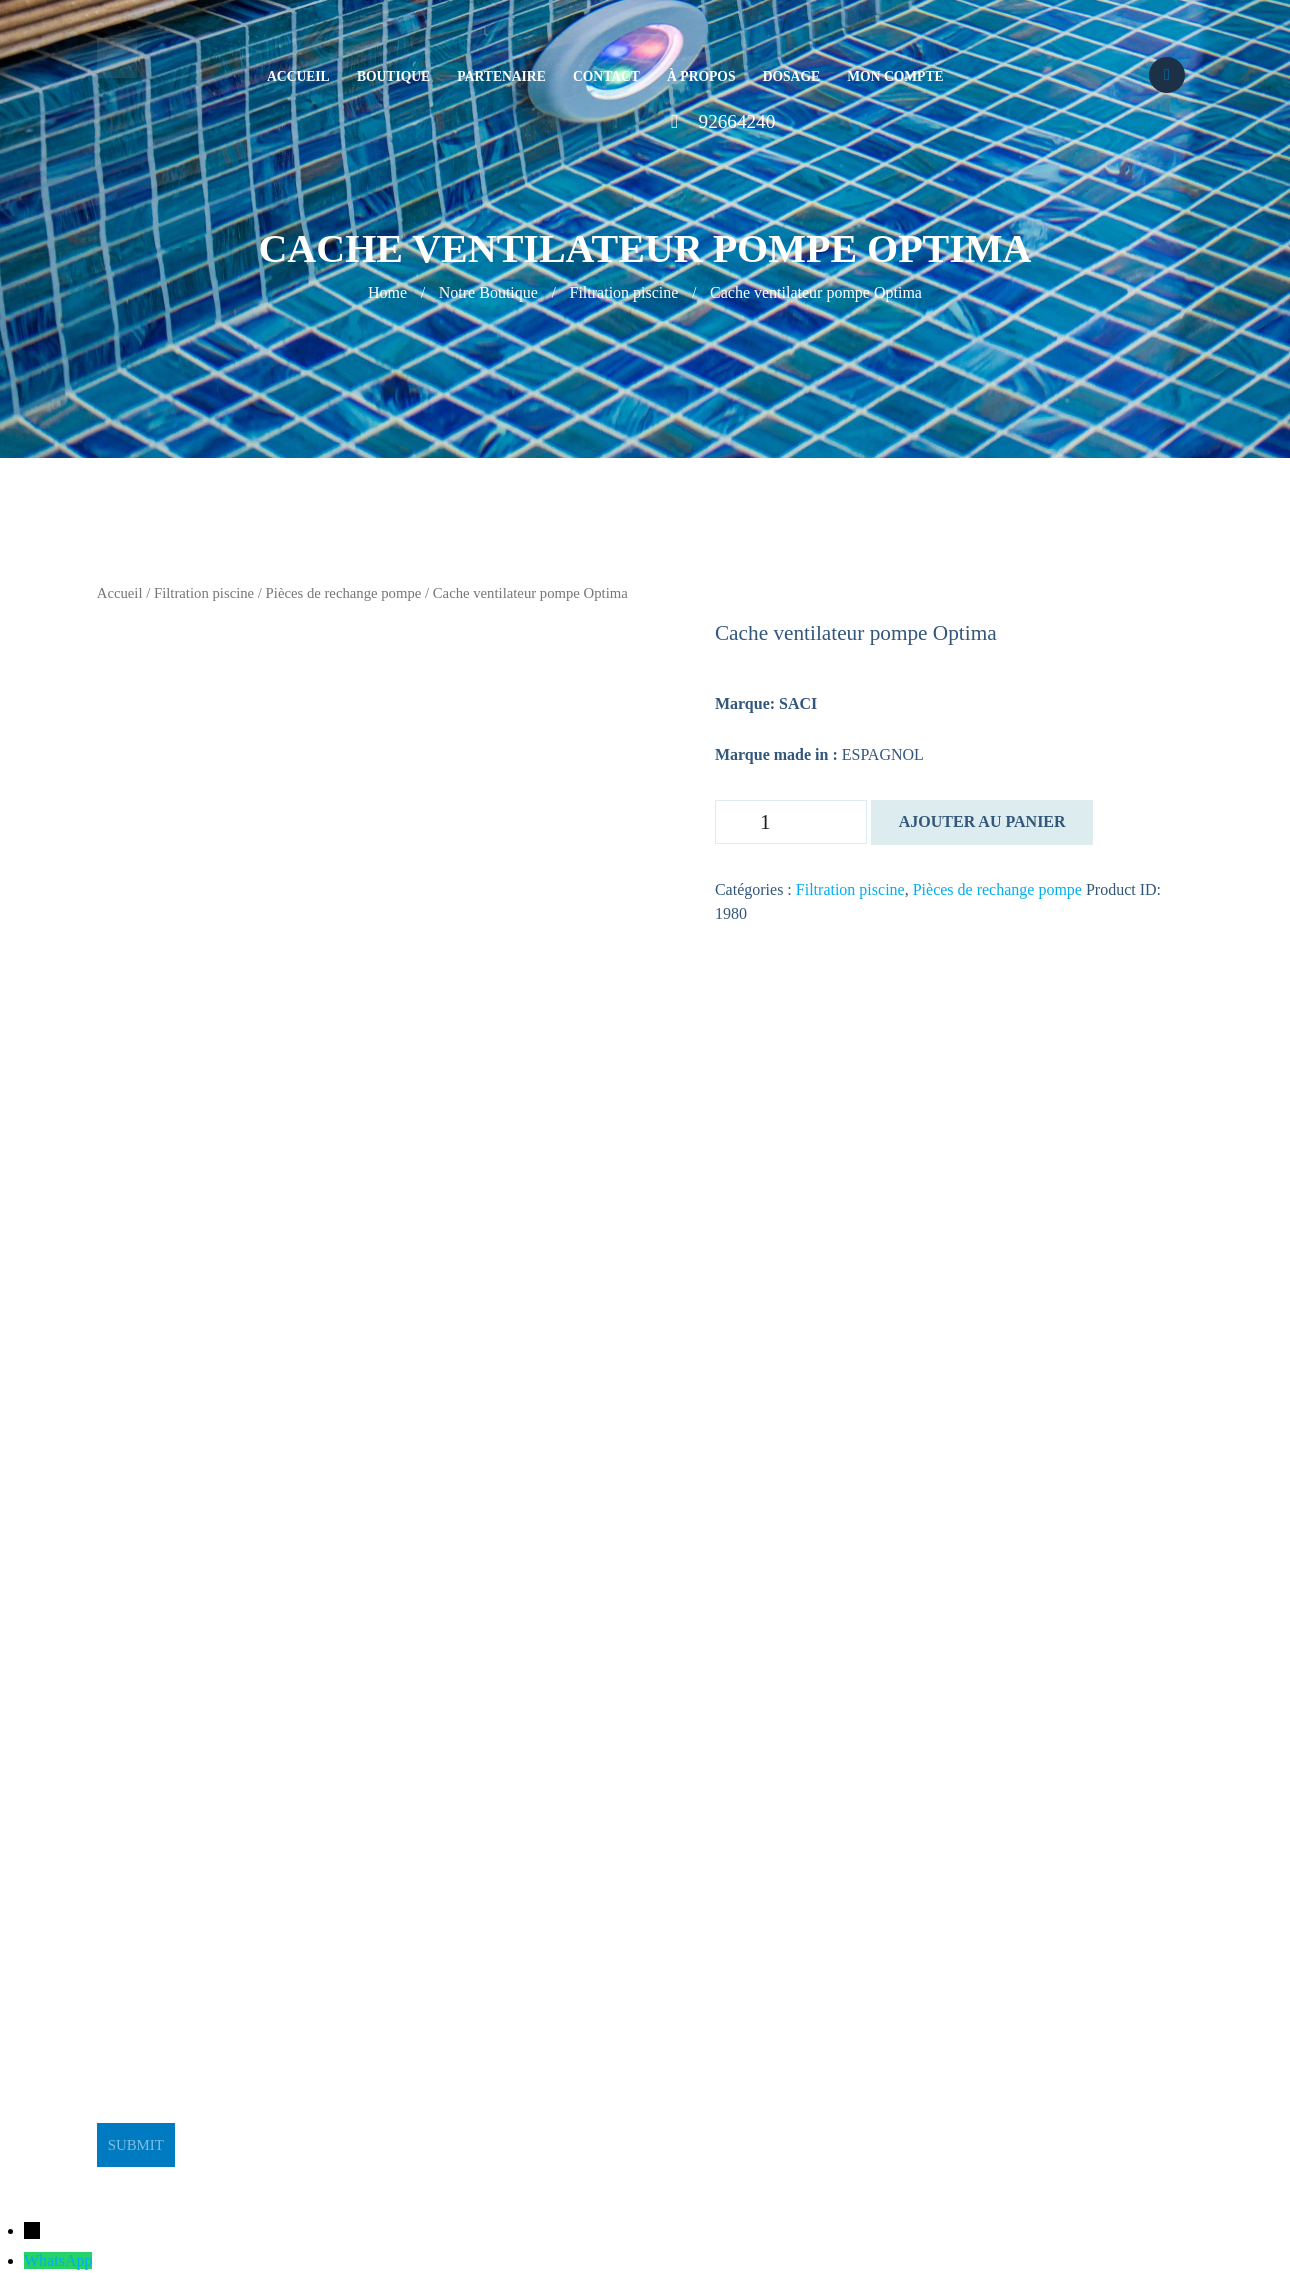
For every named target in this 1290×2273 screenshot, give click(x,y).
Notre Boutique (488, 292)
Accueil (120, 593)
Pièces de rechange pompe (344, 593)
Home (387, 292)
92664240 (737, 121)
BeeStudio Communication (685, 2178)
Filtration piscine (624, 292)
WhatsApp (58, 2260)
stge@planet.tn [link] (145, 1855)
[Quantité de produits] (791, 822)
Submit (136, 2145)
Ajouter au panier (982, 821)
